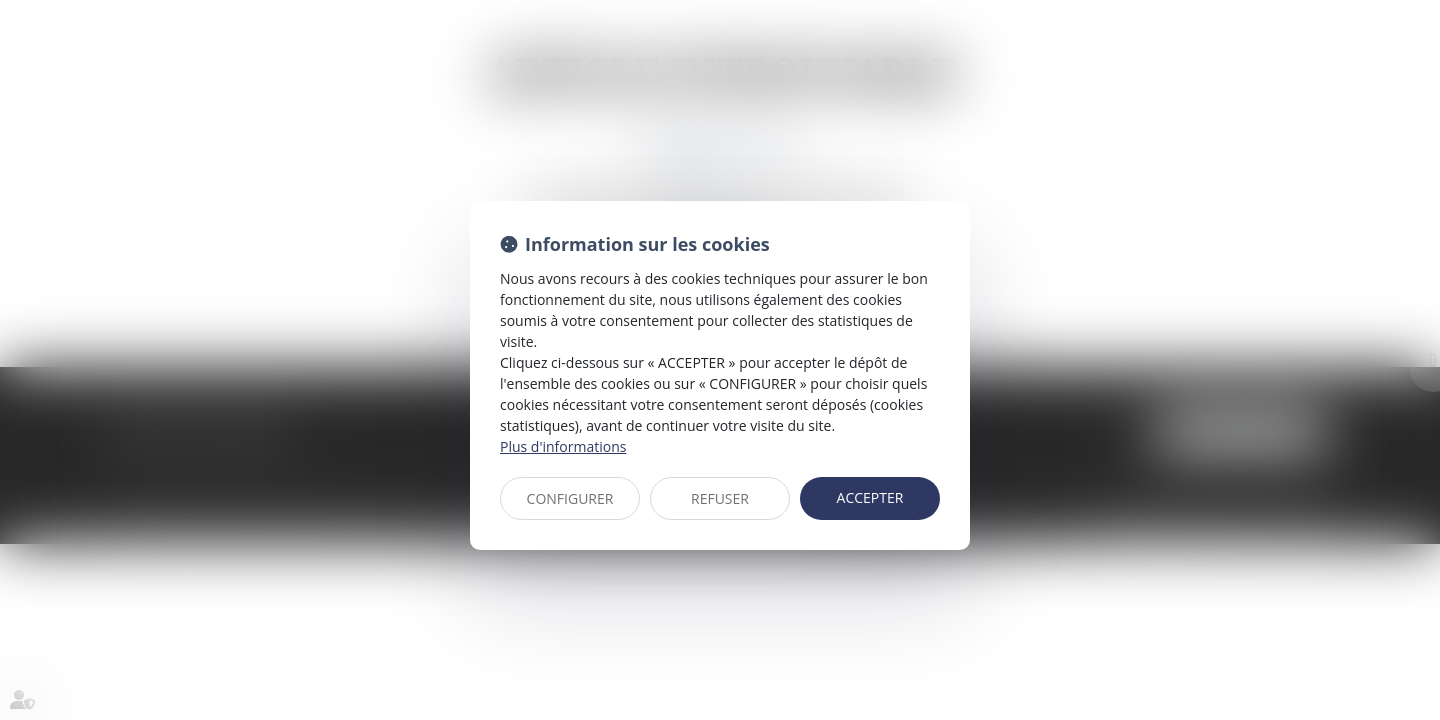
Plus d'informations (563, 446)
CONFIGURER (570, 498)
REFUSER (720, 498)
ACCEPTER (870, 497)
